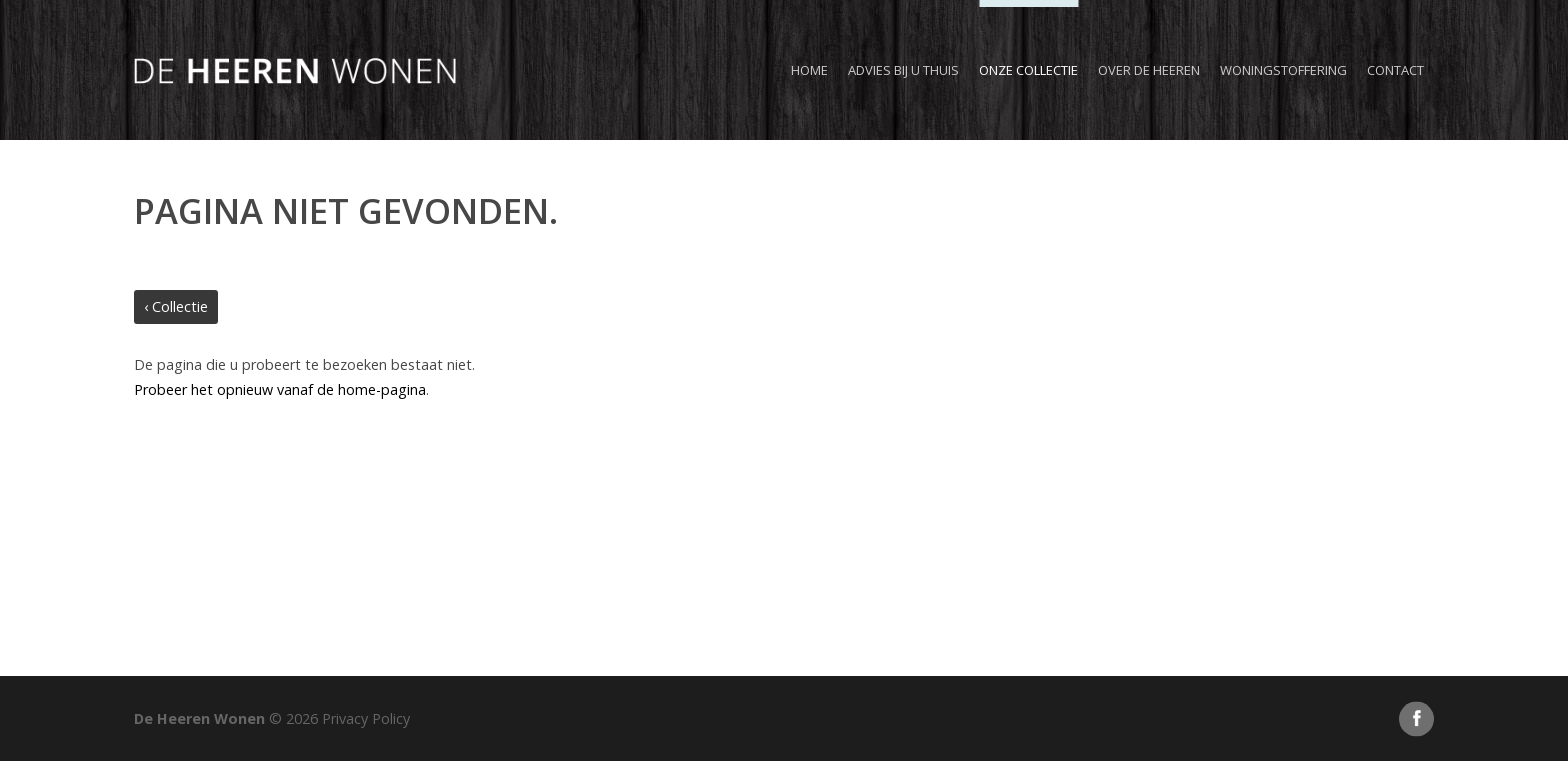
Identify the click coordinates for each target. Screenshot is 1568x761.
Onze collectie (1028, 70)
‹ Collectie (176, 306)
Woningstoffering (1283, 70)
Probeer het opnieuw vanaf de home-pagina (280, 389)
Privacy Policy (366, 718)
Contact (1395, 70)
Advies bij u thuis (903, 70)
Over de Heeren (1149, 70)
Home (809, 70)
